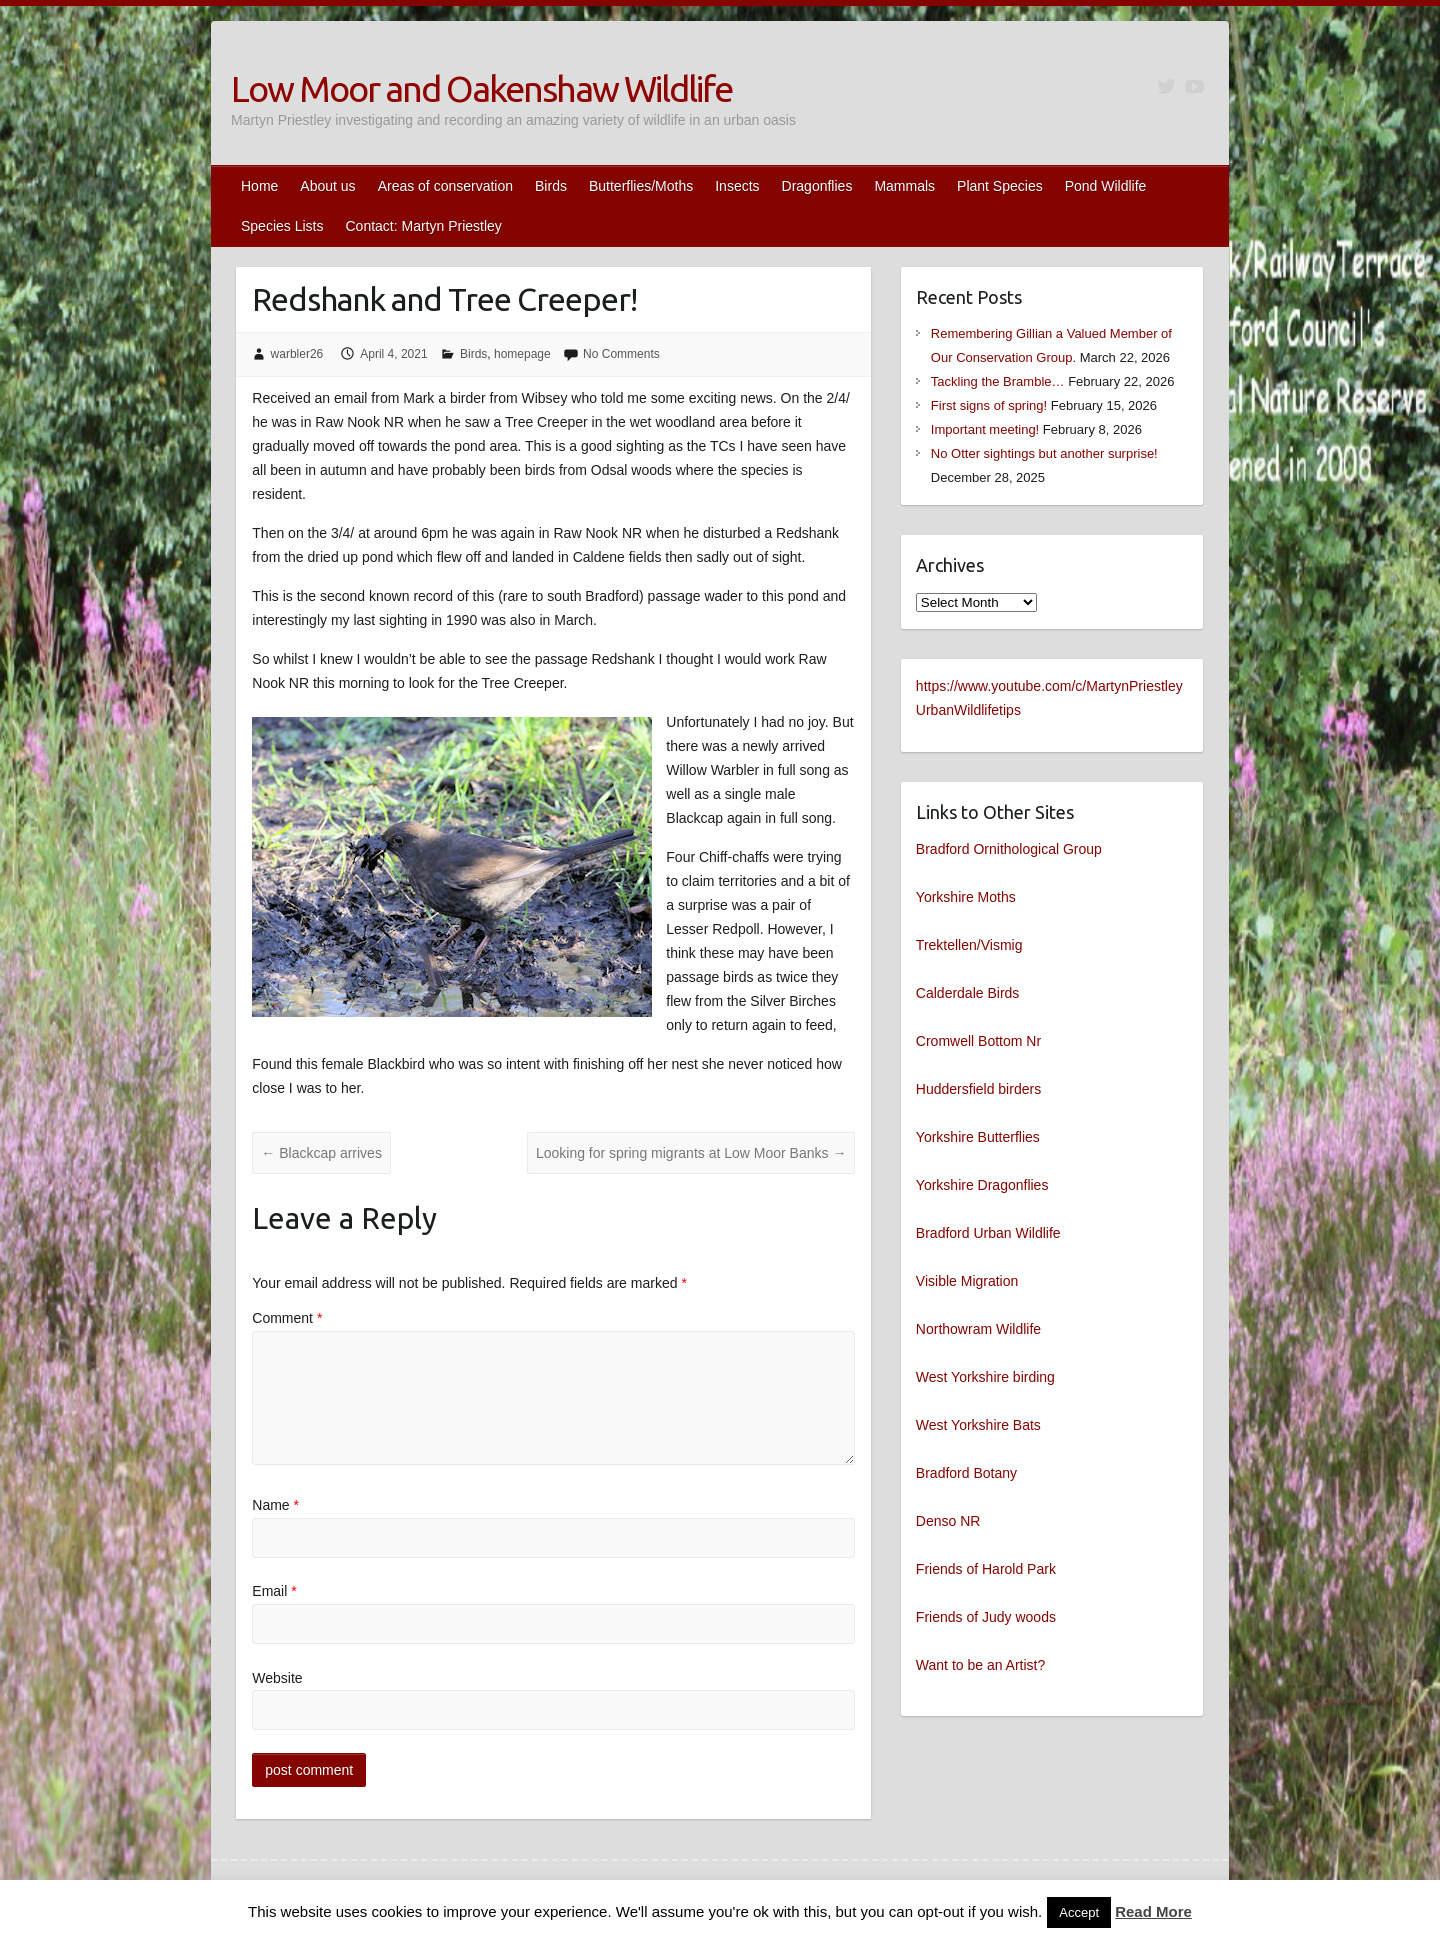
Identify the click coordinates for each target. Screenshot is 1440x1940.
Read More (1153, 1911)
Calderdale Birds (968, 993)
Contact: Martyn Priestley (423, 226)
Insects (737, 186)
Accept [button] (1079, 1912)
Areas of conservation (445, 186)
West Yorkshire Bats (978, 1425)
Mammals (904, 186)
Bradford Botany (966, 1473)
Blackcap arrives (321, 1153)
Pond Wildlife (1106, 186)
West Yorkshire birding (985, 1377)
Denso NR (948, 1521)
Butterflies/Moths (641, 186)
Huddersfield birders (978, 1089)
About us (327, 186)
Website (277, 1678)
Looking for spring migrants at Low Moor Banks (691, 1153)
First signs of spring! (989, 405)
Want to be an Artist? (980, 1665)
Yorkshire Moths (966, 897)
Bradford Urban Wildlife (988, 1233)
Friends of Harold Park (986, 1569)
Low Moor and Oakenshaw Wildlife (481, 88)
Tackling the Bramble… (998, 381)
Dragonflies (817, 186)
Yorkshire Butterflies (978, 1137)
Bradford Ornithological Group (1009, 849)
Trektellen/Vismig (969, 945)
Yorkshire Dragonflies (982, 1185)
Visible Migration (967, 1281)
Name (275, 1505)
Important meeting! (985, 429)
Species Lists (282, 226)
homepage (522, 354)
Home (259, 186)
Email (274, 1591)
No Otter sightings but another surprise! (1044, 453)
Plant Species (1000, 186)
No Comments (621, 354)
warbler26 (297, 354)
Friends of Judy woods (986, 1617)
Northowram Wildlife (978, 1329)
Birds (551, 186)
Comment (287, 1318)
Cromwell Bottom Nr (978, 1041)
